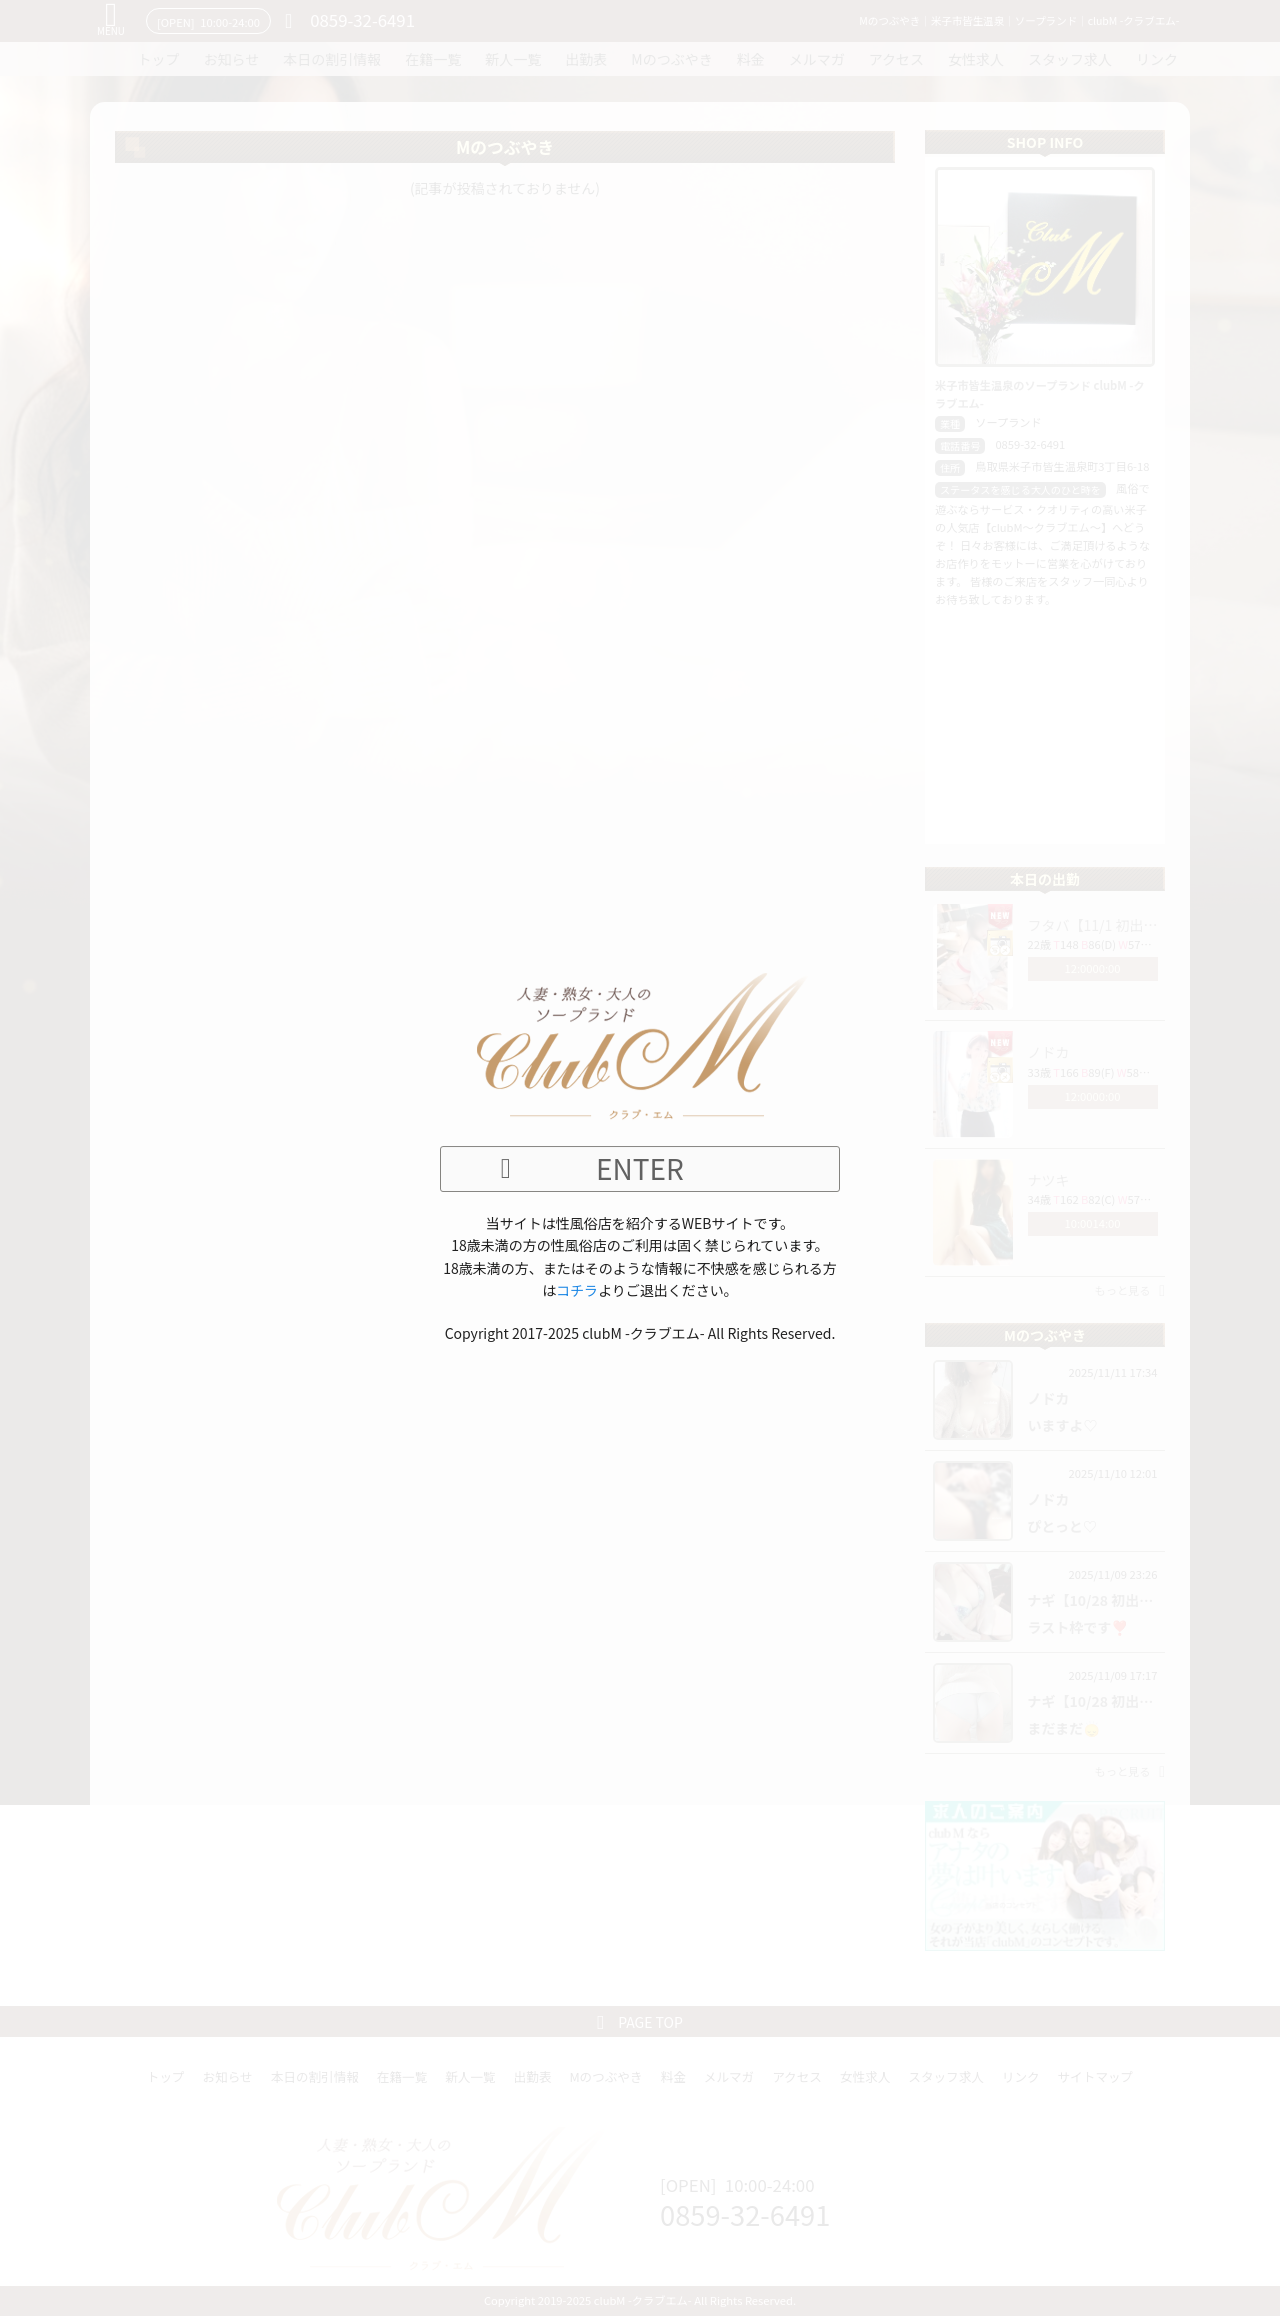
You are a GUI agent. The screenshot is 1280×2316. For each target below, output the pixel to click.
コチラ (577, 1290)
